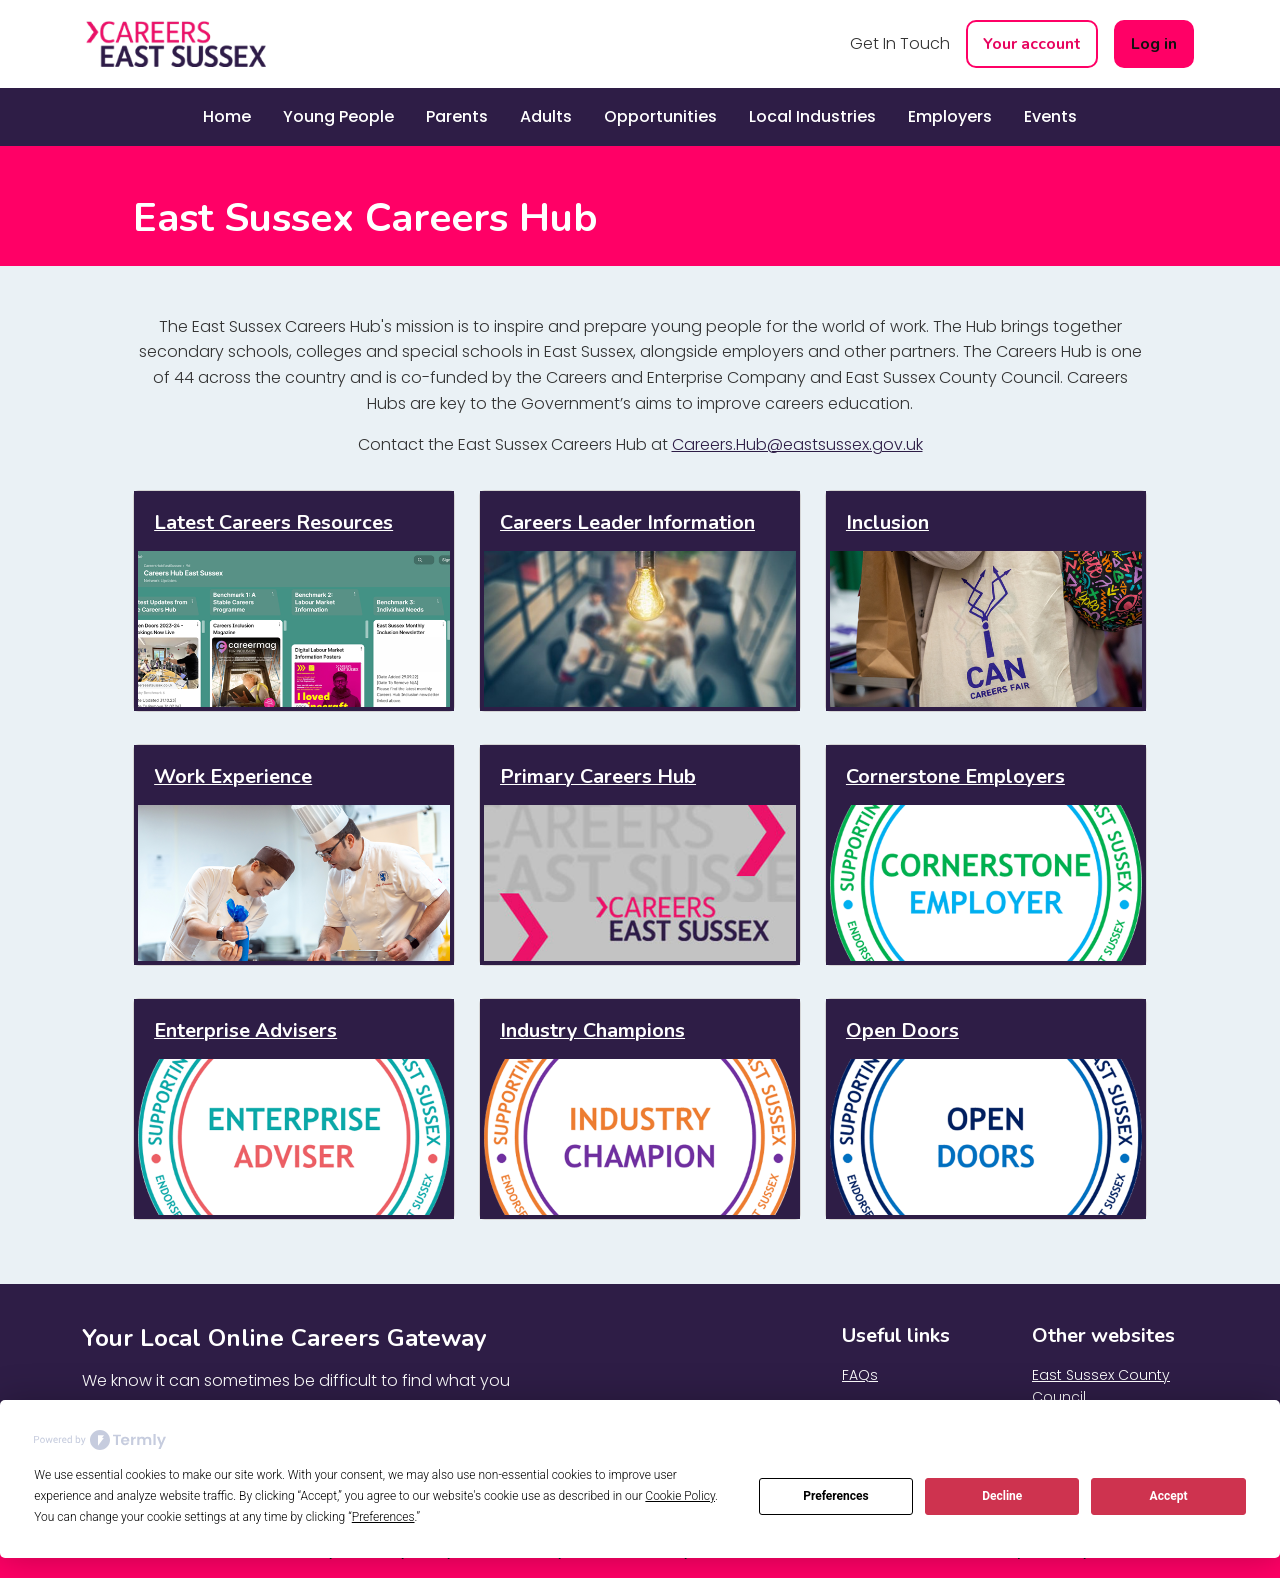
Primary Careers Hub (598, 776)
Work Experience (233, 776)
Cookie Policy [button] (680, 1496)
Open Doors (902, 1030)
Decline (1002, 1496)
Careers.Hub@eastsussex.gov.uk (797, 444)
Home (227, 116)
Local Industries (812, 116)
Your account (1032, 44)
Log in (1154, 44)
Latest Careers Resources (273, 522)
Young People (338, 116)
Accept (1169, 1496)
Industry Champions (592, 1030)
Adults (546, 116)
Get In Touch (900, 43)
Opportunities (660, 116)
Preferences (836, 1496)
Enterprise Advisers (245, 1030)
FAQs (860, 1375)
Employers (950, 116)
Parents (457, 116)
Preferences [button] (383, 1517)
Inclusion (887, 522)
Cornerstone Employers (955, 776)
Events (1050, 116)
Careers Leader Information (627, 522)
